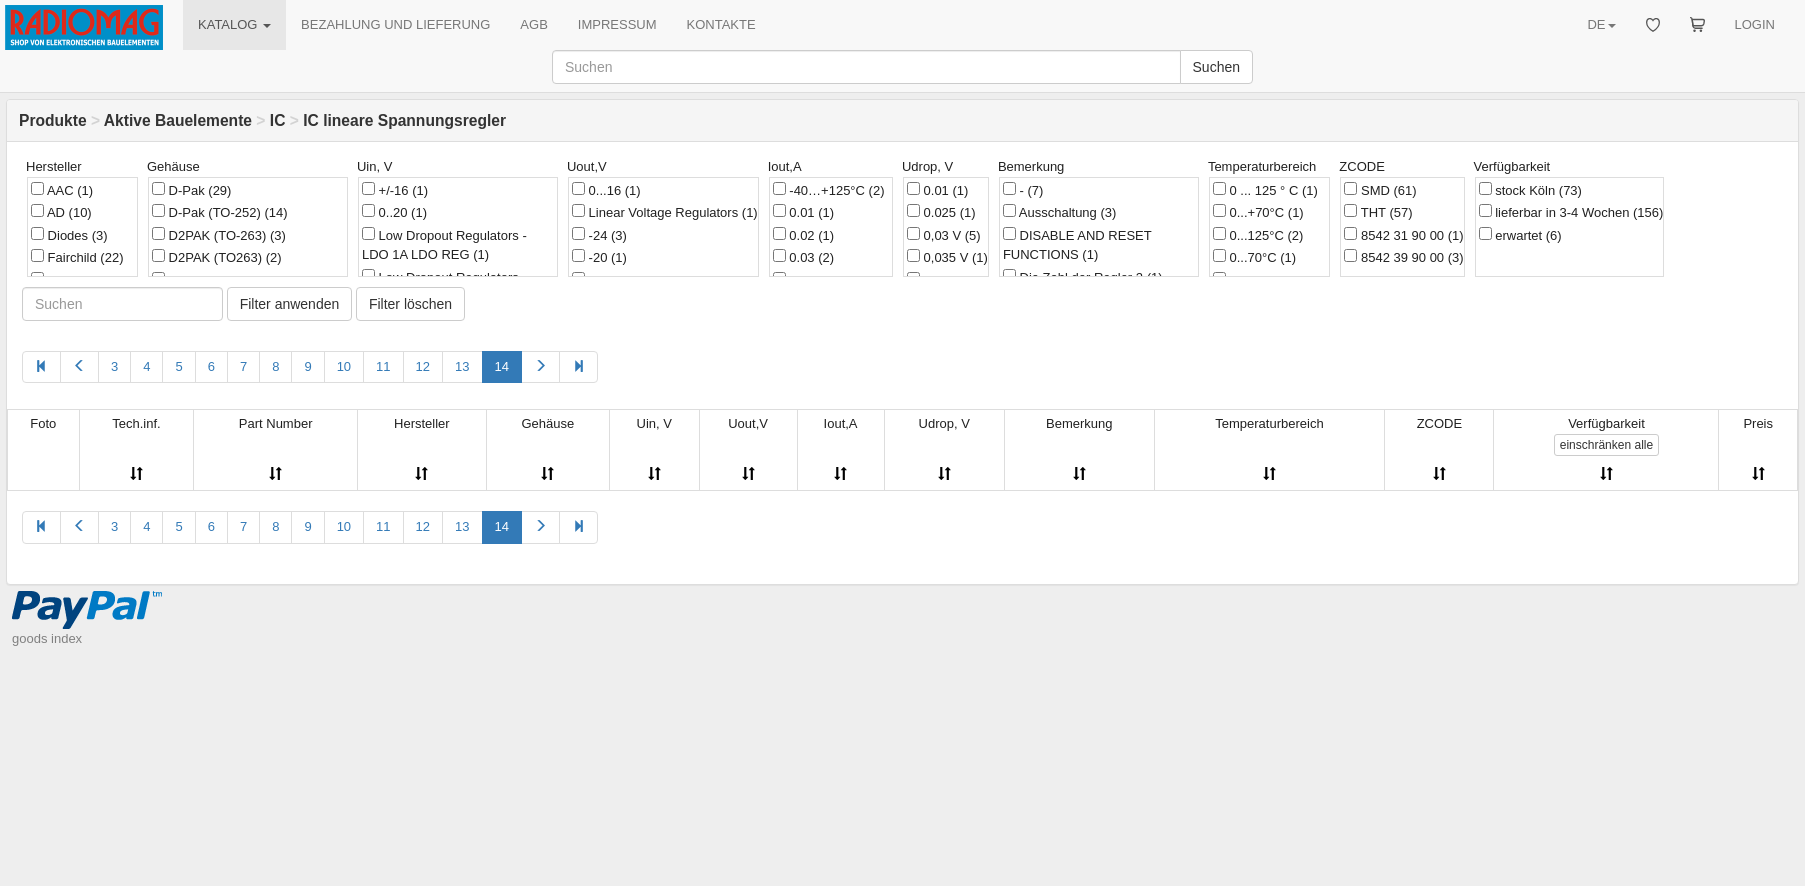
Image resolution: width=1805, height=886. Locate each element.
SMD (1380, 190)
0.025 (941, 212)
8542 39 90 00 (1403, 257)
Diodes (69, 235)
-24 (599, 235)
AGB (533, 24)
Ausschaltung (1059, 212)
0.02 (803, 235)
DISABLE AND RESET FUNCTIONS (1077, 245)
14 (502, 366)
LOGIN (1755, 24)
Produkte (53, 120)
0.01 (803, 212)
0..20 (394, 212)
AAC (62, 190)
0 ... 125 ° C (1265, 190)
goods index (47, 638)
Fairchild (77, 257)
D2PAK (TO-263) (219, 235)
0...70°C (1254, 257)
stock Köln (1530, 190)
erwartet (1520, 235)
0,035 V (947, 257)
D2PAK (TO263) (217, 257)
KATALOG (234, 24)
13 (462, 366)
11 (383, 366)
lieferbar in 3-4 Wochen (1571, 212)
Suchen (1216, 67)
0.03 (803, 257)
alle (1606, 445)
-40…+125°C (829, 190)
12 (423, 366)
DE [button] (1601, 24)
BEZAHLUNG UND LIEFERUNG (395, 24)
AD (61, 212)
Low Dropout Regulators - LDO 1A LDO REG (444, 245)
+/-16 (395, 190)
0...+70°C (1258, 212)
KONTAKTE (721, 24)
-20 (599, 257)
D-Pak (191, 190)
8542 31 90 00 (1403, 235)
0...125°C (1258, 235)
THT (1378, 212)
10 (344, 366)
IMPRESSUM (617, 24)
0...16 (606, 190)
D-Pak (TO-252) (220, 212)
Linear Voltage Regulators (665, 212)
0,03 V (944, 235)
